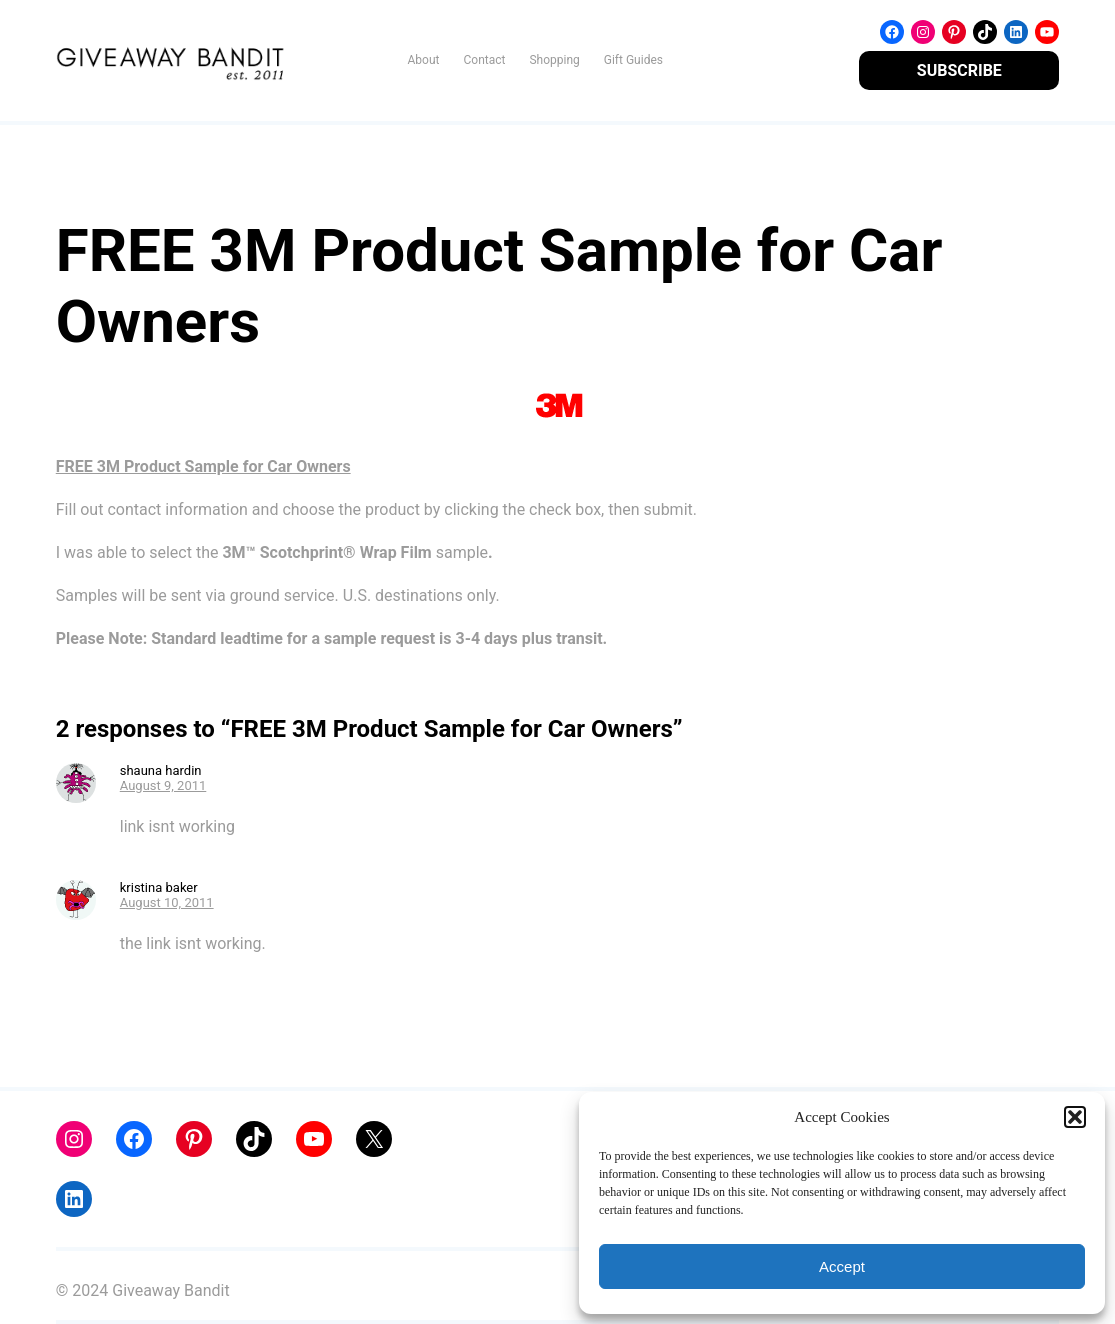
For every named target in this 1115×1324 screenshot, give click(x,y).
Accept (842, 1266)
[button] (1075, 1117)
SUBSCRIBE (959, 70)
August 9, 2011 (163, 785)
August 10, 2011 (167, 902)
